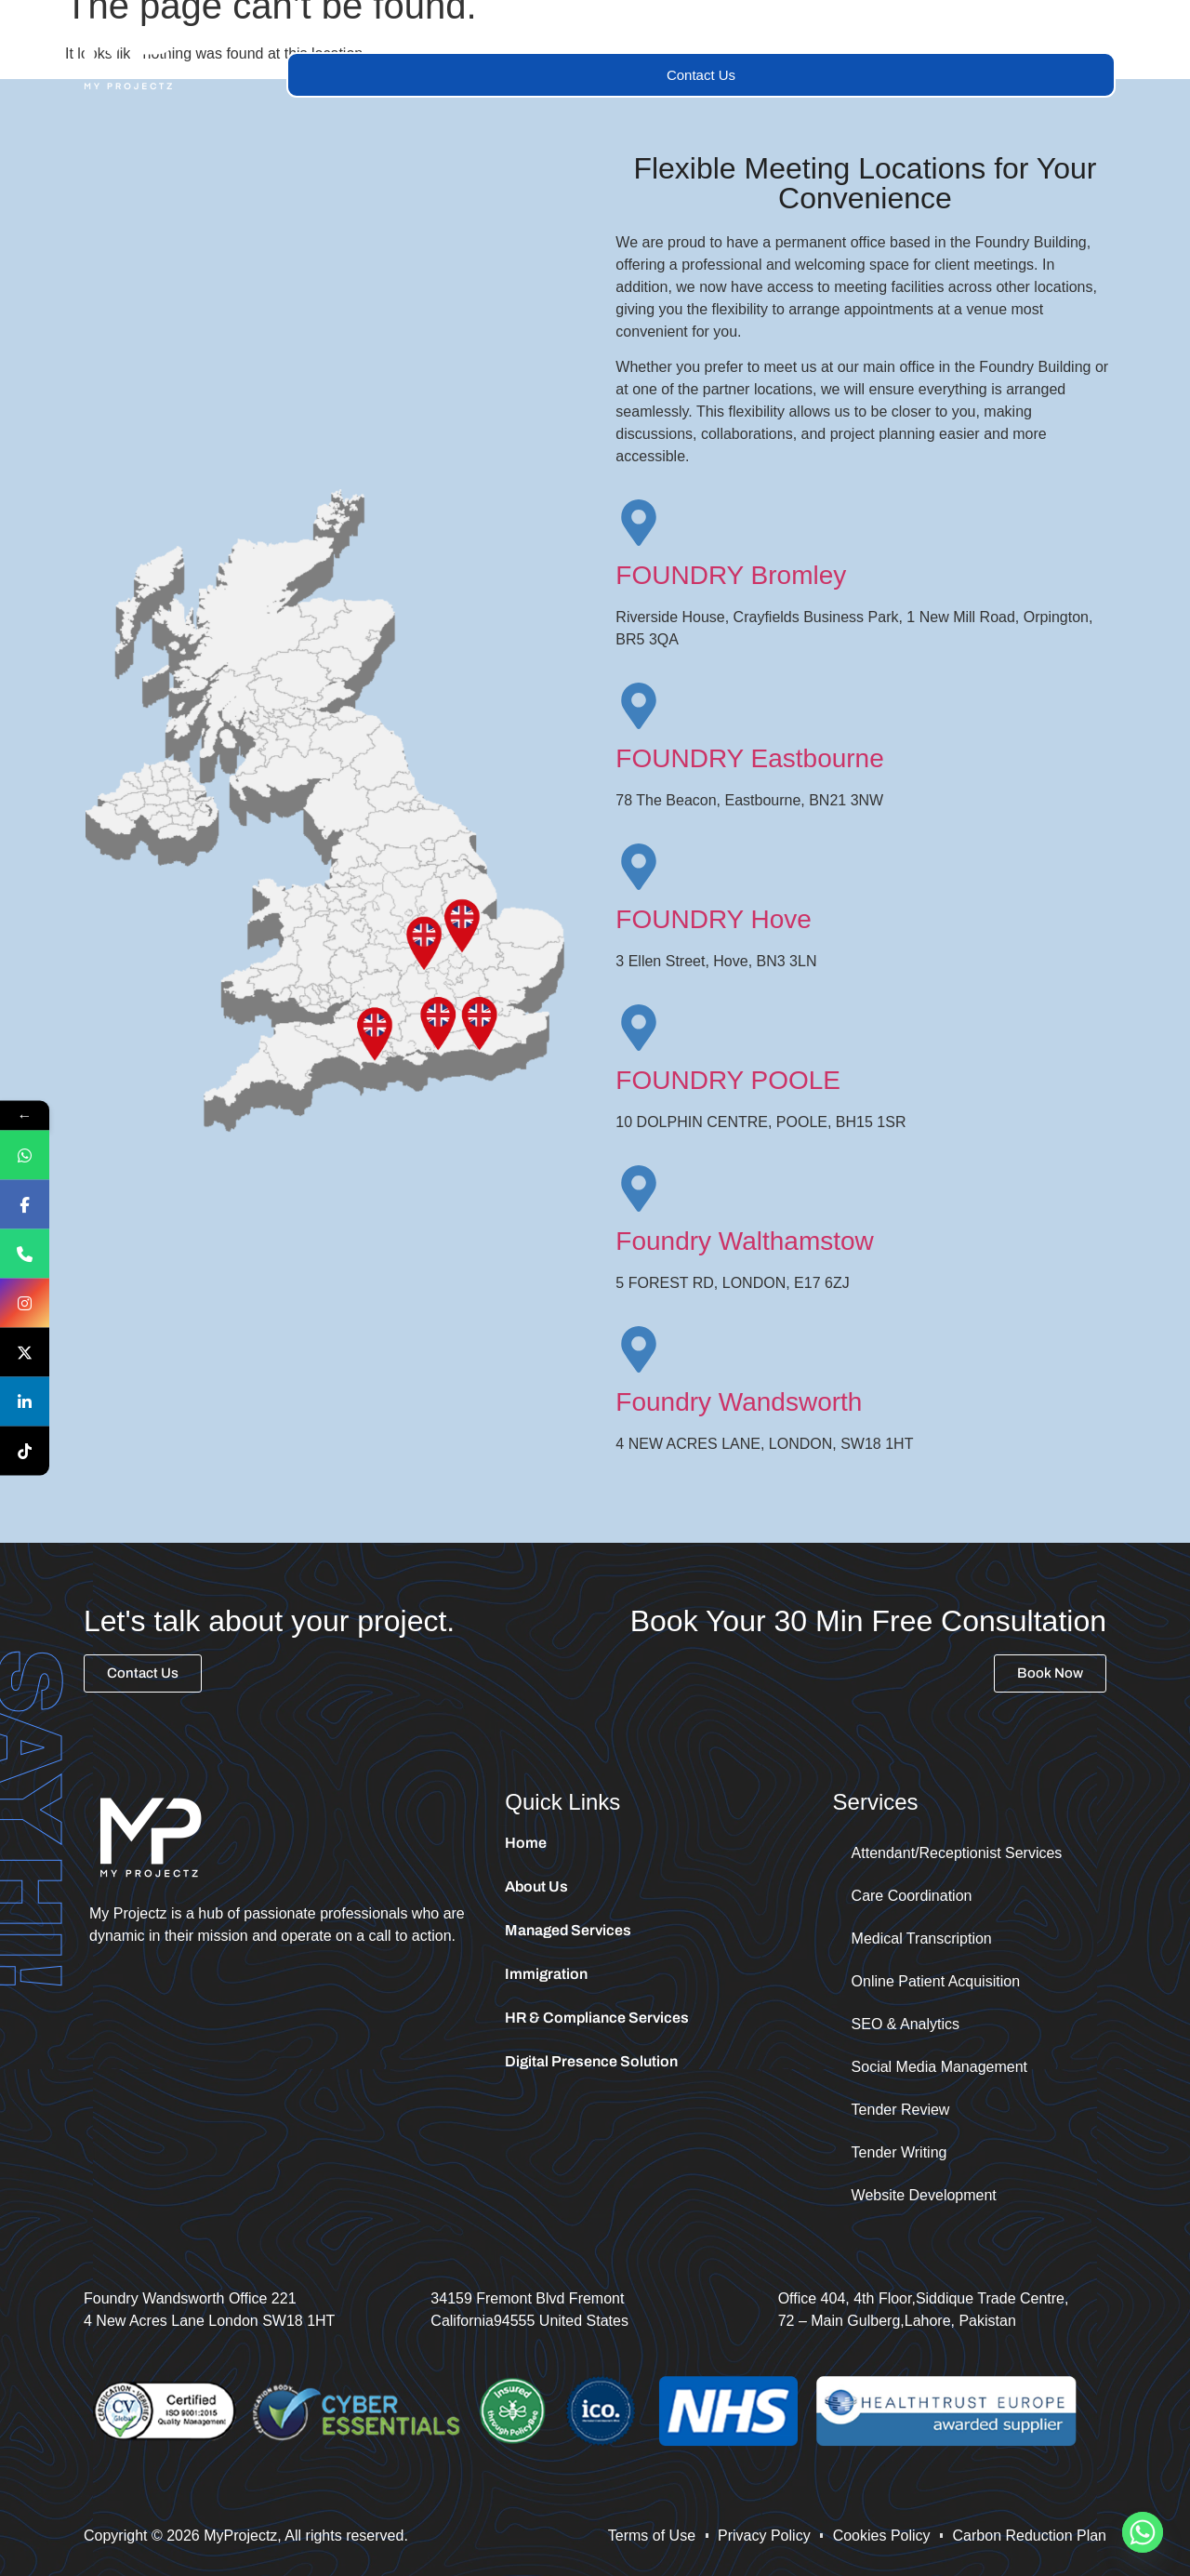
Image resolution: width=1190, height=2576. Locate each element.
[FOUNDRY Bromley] (638, 522)
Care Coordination (912, 1896)
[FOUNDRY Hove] (638, 866)
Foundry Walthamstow (744, 1241)
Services (526, 30)
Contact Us (701, 75)
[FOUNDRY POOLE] (638, 1027)
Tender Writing (899, 2152)
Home (327, 30)
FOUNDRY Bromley (730, 575)
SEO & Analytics (906, 2024)
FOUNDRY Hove (713, 919)
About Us (418, 30)
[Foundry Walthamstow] (638, 1188)
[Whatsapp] (1142, 2532)
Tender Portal (1051, 30)
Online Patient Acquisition (936, 1981)
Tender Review (901, 2110)
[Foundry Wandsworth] (638, 1349)
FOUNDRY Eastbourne (749, 758)
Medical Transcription (922, 1938)
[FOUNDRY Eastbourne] (638, 706)
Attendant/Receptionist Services (957, 1853)
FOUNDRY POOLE (727, 1080)
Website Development (924, 2195)
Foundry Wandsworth (738, 1402)
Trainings (808, 30)
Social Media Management (939, 2067)
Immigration (927, 30)
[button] (526, 30)
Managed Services (667, 30)
